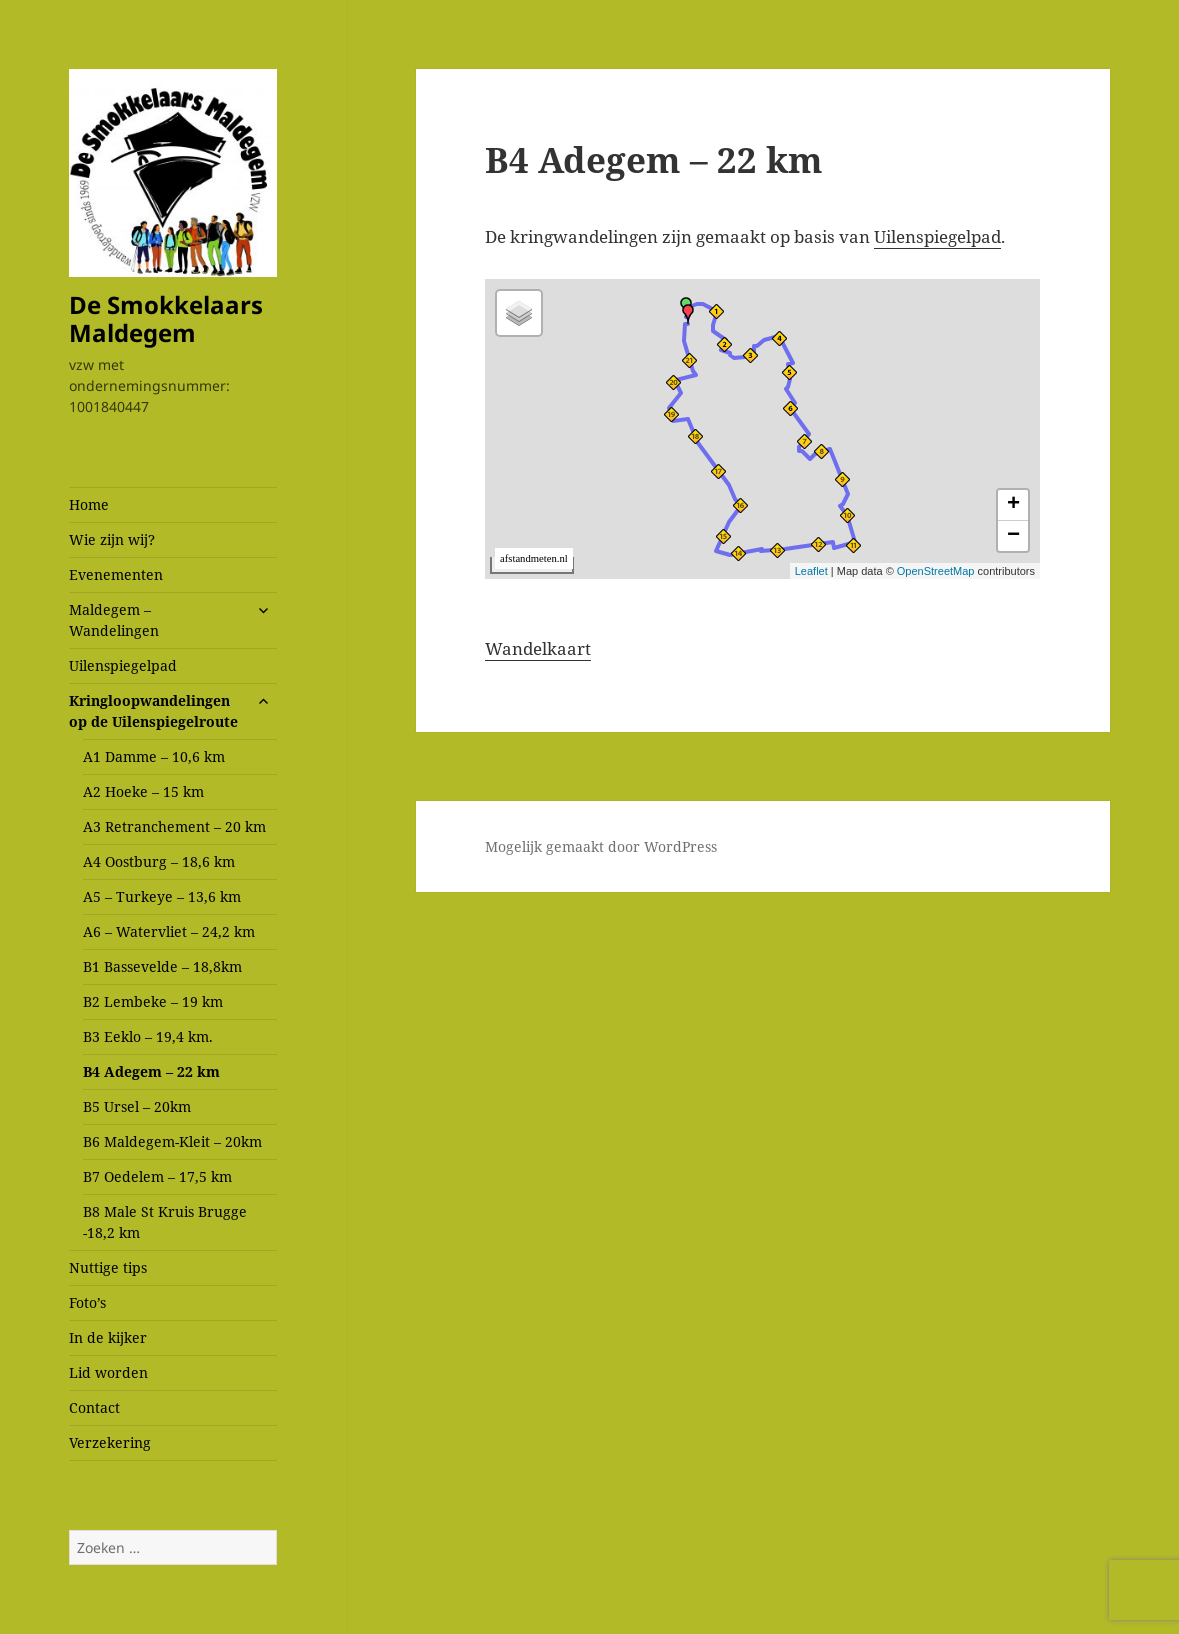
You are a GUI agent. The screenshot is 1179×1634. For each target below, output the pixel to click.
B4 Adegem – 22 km (151, 1071)
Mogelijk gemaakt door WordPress (601, 846)
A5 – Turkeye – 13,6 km (162, 896)
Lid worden (108, 1372)
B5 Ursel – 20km (137, 1106)
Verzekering (110, 1442)
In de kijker (108, 1337)
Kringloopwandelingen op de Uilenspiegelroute (153, 711)
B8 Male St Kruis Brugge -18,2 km (165, 1222)
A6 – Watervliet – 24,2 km (169, 931)
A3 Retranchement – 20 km (174, 826)
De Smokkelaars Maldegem (166, 318)
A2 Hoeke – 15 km (143, 791)
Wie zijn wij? (112, 539)
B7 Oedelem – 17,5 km (157, 1176)
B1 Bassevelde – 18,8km (162, 966)
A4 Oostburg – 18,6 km (159, 861)
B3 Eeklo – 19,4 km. (148, 1036)
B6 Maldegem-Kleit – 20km (172, 1141)
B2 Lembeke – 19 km (153, 1001)
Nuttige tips (108, 1267)
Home (89, 504)
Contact (94, 1407)
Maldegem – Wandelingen (114, 620)
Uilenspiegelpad (123, 665)
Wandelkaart (538, 648)
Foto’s (87, 1302)
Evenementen (116, 574)
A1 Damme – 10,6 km (154, 756)
